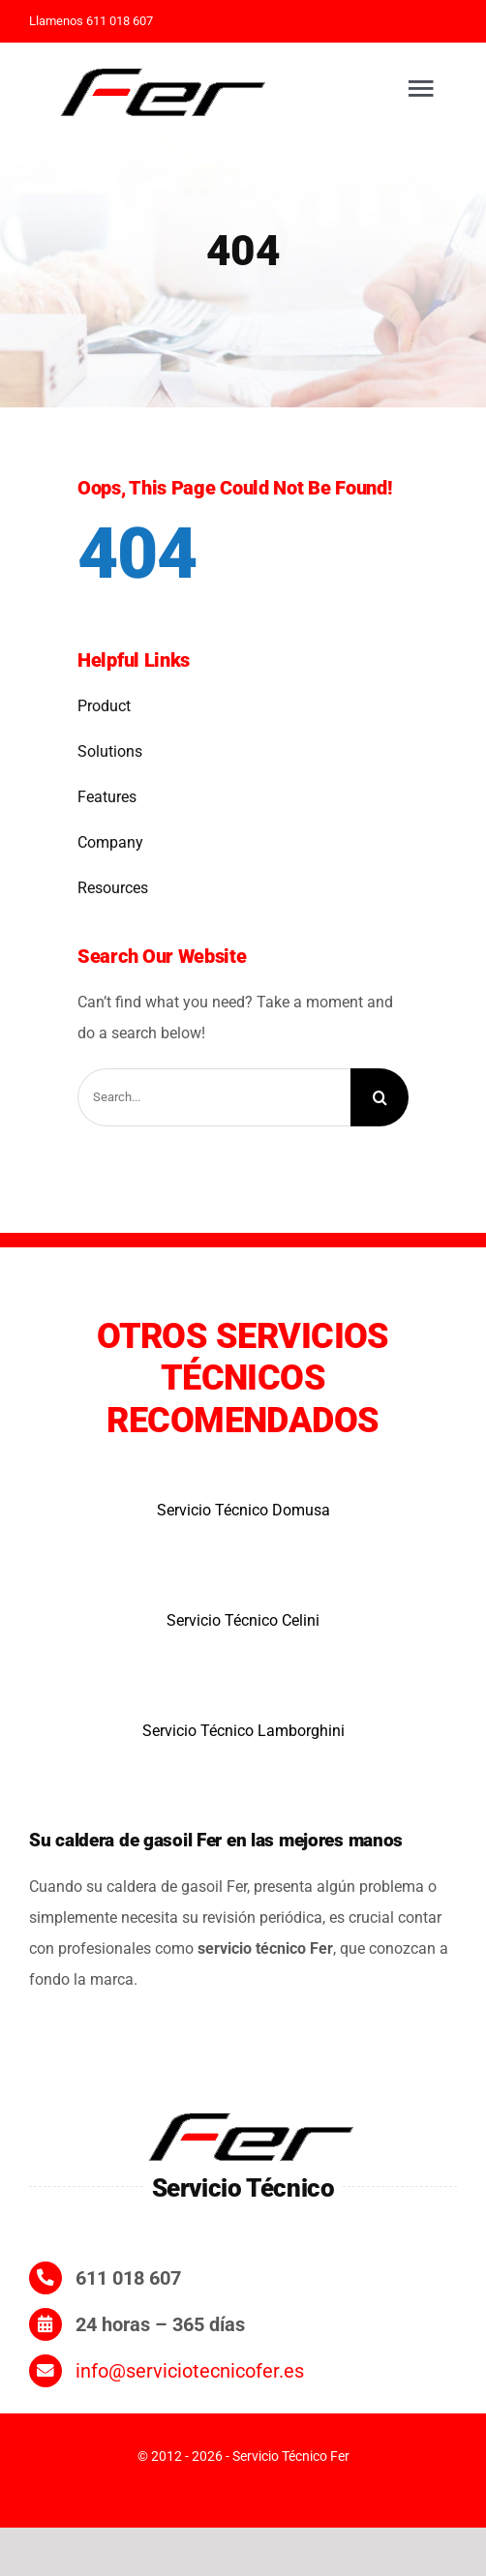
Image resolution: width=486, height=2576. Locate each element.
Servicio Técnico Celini (243, 1620)
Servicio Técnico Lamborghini (243, 1731)
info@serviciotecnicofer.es (190, 2370)
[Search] (379, 1097)
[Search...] (213, 1097)
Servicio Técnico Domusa (243, 1510)
